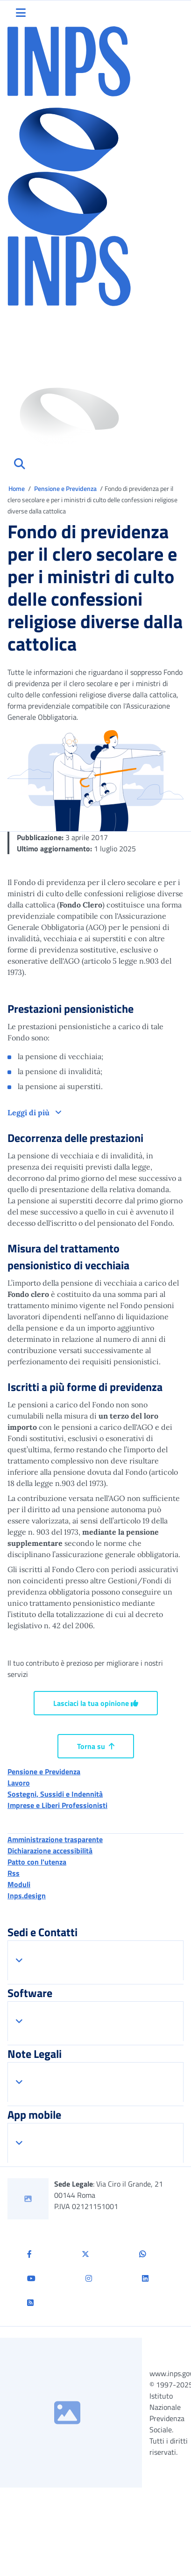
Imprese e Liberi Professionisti (57, 1805)
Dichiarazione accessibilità (49, 1850)
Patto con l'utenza (36, 1861)
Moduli (18, 1884)
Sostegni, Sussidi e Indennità (55, 1794)
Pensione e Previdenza (66, 488)
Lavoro (18, 1782)
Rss (13, 1873)
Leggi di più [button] (29, 1112)
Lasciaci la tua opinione (95, 1703)
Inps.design (26, 1895)
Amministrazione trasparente (55, 1839)
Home (17, 488)
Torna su (95, 1746)
